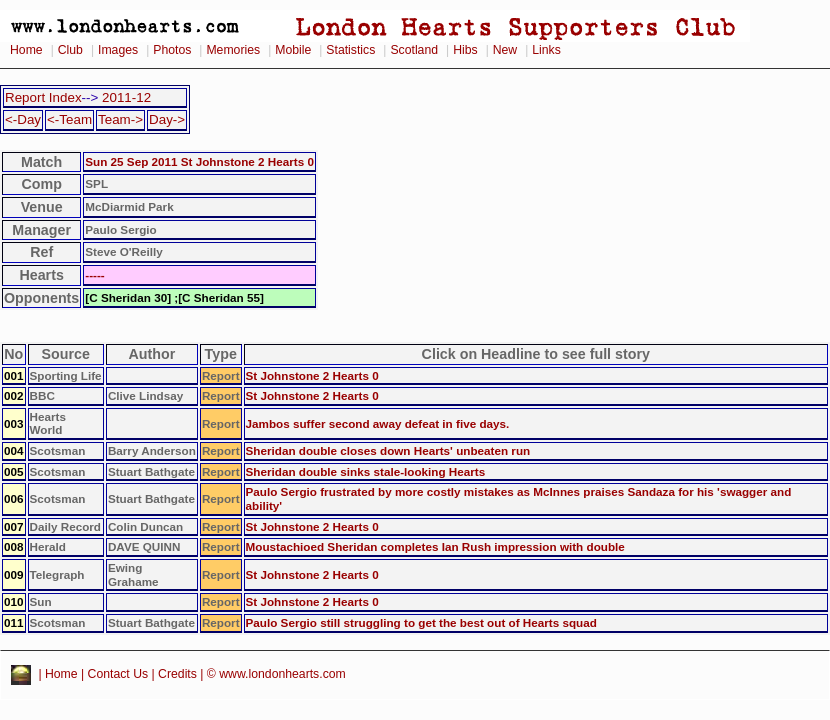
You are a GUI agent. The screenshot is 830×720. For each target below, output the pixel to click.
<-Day (23, 119)
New (505, 50)
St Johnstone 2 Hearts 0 (312, 375)
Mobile (293, 50)
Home (26, 50)
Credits (177, 675)
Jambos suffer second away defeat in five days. (378, 423)
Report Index (43, 97)
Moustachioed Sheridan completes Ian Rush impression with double (435, 546)
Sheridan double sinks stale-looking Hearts (366, 471)
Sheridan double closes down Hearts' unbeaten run (388, 450)
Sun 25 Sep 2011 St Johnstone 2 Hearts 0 (199, 161)
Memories (233, 50)
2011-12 (126, 97)
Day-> (167, 119)
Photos (172, 50)
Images (118, 50)
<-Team (69, 119)
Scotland (414, 50)
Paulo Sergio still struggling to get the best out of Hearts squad (421, 622)
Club (70, 50)
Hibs (465, 50)
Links (546, 50)
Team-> (120, 119)
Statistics (350, 50)
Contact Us (118, 675)
